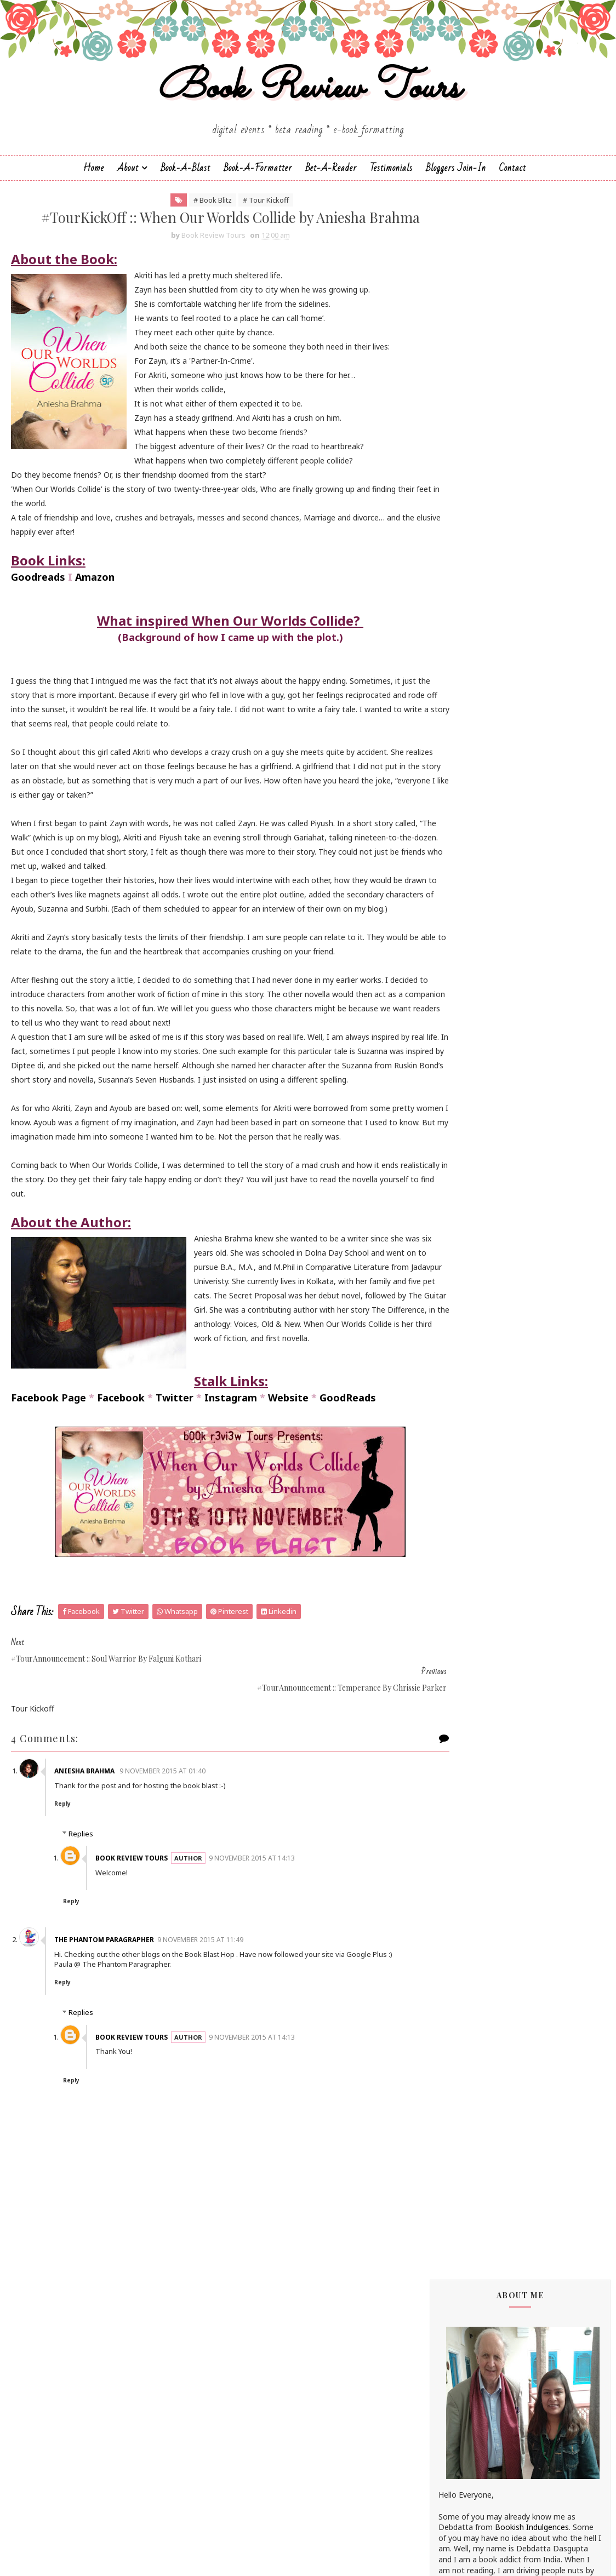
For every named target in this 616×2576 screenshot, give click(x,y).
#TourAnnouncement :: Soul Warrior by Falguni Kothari (525, 2138)
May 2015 (478, 2351)
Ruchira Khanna (466, 1287)
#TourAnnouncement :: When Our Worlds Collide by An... (529, 2086)
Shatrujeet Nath (467, 1379)
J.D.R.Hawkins (462, 809)
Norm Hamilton (466, 1250)
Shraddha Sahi (463, 1398)
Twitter (174, 1512)
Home (93, 183)
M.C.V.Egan (457, 1186)
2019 (460, 1915)
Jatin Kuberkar (463, 1112)
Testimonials (391, 183)
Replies (81, 1920)
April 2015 (479, 2364)
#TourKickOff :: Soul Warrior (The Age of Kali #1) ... (527, 2216)
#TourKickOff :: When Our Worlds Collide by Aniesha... (528, 2164)
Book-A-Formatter (258, 183)
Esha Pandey (461, 1029)
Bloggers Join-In (456, 183)
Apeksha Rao (461, 891)
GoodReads (348, 1512)
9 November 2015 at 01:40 (170, 1856)
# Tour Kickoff (243, 218)
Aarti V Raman (463, 818)
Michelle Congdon (470, 1223)
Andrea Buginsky (468, 855)
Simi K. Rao (458, 1407)
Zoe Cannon (460, 1434)
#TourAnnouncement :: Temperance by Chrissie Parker (524, 2190)
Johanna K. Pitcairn (471, 1122)
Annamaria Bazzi (468, 873)
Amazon (95, 620)
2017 (460, 1941)
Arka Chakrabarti (468, 901)
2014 (460, 2416)
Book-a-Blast (185, 183)
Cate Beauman (465, 937)
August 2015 (484, 2338)
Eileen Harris (460, 1002)
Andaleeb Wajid (465, 845)
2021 (460, 1889)
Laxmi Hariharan (467, 1168)
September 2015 (492, 2325)
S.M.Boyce (457, 1306)
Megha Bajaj (461, 1214)
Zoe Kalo (454, 1444)
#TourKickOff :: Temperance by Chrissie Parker (525, 2112)
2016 (460, 1954)
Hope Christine (464, 1094)
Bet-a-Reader (331, 183)
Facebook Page (48, 1512)
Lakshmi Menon (466, 1158)
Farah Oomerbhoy (471, 1057)
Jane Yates (457, 1103)
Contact (512, 183)
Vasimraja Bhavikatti (475, 1425)
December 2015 (490, 1978)
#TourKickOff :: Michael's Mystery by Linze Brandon (520, 2007)
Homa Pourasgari (469, 1085)
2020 (460, 1902)
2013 (460, 2429)
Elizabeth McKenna (472, 1011)
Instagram (230, 1512)
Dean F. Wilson (464, 983)
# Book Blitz (190, 218)
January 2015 (485, 2403)
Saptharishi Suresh (471, 1342)
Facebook (121, 1512)
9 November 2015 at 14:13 (259, 1944)
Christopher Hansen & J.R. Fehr (493, 965)
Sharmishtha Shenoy (475, 1370)
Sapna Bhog (460, 1333)
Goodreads (38, 620)
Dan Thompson (466, 974)
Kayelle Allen (460, 1140)
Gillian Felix (457, 1066)
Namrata (454, 1232)
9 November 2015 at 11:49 (207, 2025)
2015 (460, 1967)
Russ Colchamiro (468, 1296)
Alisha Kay (456, 836)
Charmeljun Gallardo (474, 947)
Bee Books (458, 919)
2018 (460, 1929)
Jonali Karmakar (466, 1131)
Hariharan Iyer (463, 1076)
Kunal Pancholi (464, 1149)
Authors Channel (468, 910)
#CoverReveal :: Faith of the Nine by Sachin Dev (519, 2294)
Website (288, 1512)
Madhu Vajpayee (468, 1195)
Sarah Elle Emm (466, 1352)
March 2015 (482, 2377)
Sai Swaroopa (462, 1324)
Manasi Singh (462, 1204)
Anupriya (453, 882)
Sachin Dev (458, 1315)
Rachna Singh (462, 1269)
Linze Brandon (464, 1177)
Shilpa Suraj (459, 1388)
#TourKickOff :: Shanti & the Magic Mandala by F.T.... (518, 2059)
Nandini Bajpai (464, 1241)
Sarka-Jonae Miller (470, 1361)
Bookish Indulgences (532, 454)
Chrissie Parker (464, 956)
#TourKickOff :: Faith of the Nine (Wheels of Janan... (528, 2242)
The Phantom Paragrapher (111, 2025)
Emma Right (460, 1020)
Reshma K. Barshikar (475, 1278)
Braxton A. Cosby (469, 928)
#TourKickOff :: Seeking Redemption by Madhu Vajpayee (525, 2033)
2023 (460, 1863)
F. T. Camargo (462, 1039)
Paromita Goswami (472, 1260)
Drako (449, 993)
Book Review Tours (308, 100)
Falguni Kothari (465, 1048)
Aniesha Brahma (92, 1856)
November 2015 (490, 1992)
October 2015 (486, 2311)
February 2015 (487, 2390)
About (128, 183)
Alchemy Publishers (472, 827)
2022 (460, 1876)
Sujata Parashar (466, 1416)
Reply (69, 1889)
